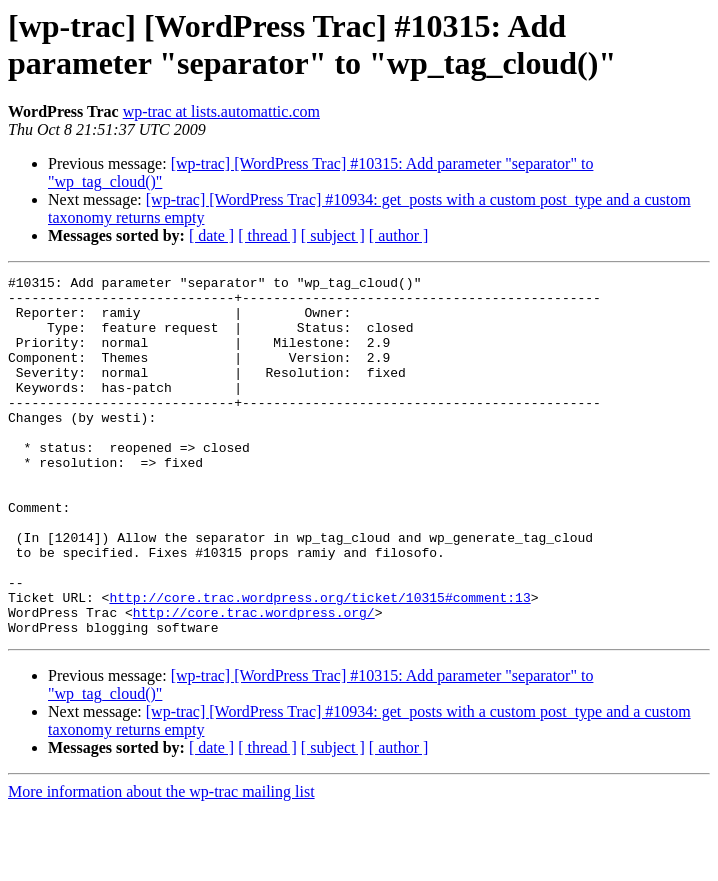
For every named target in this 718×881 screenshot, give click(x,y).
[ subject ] (333, 235)
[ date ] (211, 235)
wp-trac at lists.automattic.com (221, 111)
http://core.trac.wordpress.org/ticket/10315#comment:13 (319, 663)
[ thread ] (267, 235)
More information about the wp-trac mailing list (161, 863)
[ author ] (399, 235)
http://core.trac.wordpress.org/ (254, 681)
